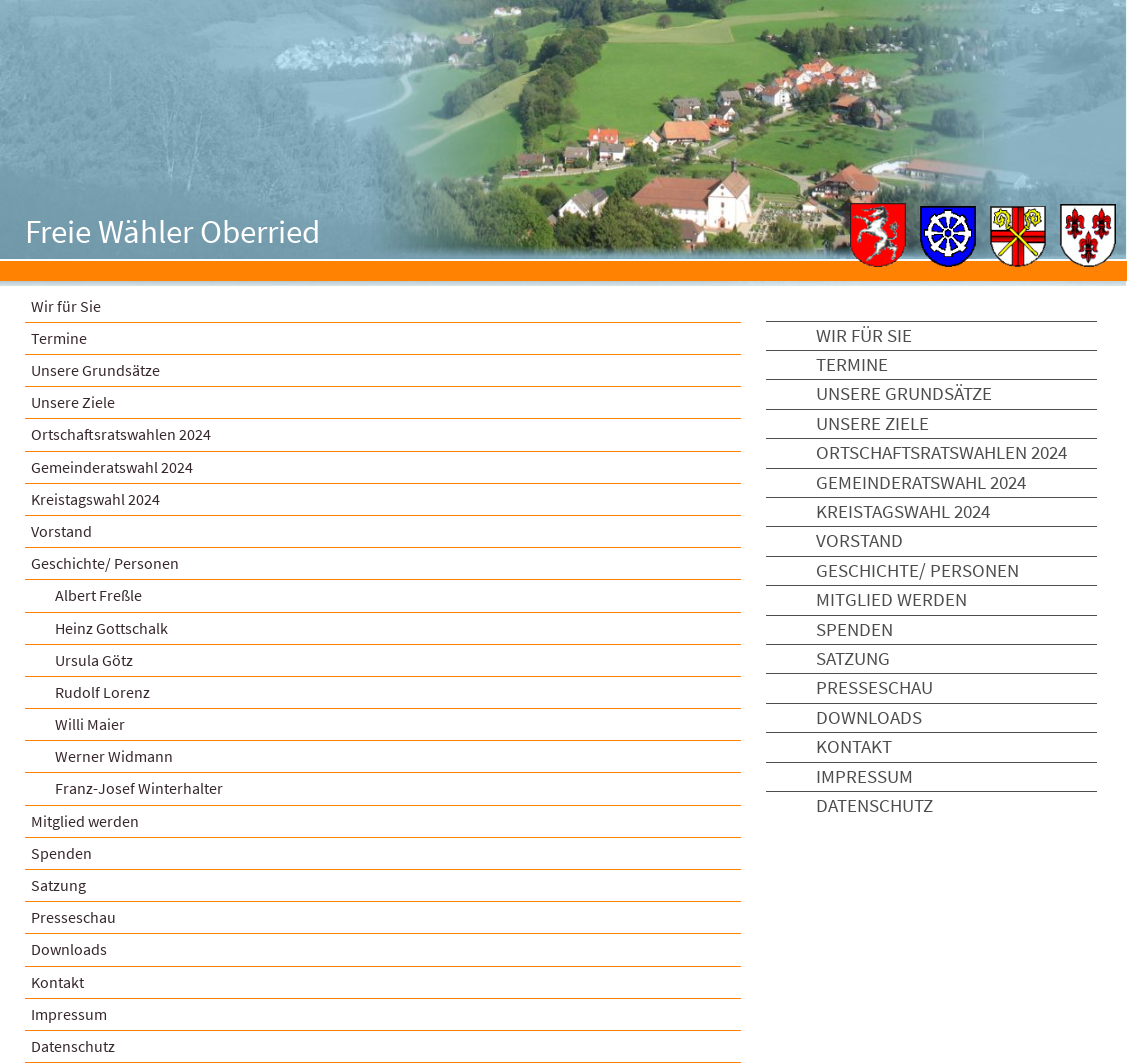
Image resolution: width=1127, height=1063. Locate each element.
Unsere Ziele (73, 402)
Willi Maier (90, 724)
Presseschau (73, 917)
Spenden (61, 853)
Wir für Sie (66, 306)
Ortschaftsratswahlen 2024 (121, 434)
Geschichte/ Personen (105, 563)
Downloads (69, 949)
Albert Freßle (98, 595)
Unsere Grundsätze (95, 370)
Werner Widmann (114, 756)
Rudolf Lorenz (102, 692)
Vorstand (61, 531)
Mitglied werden (85, 821)
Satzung (58, 885)
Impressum (69, 1014)
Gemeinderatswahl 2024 (112, 467)
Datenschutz (874, 805)
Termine (59, 338)
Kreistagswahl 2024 (95, 499)
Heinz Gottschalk (111, 628)
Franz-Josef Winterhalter (139, 788)
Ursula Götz (94, 660)
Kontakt (57, 982)
